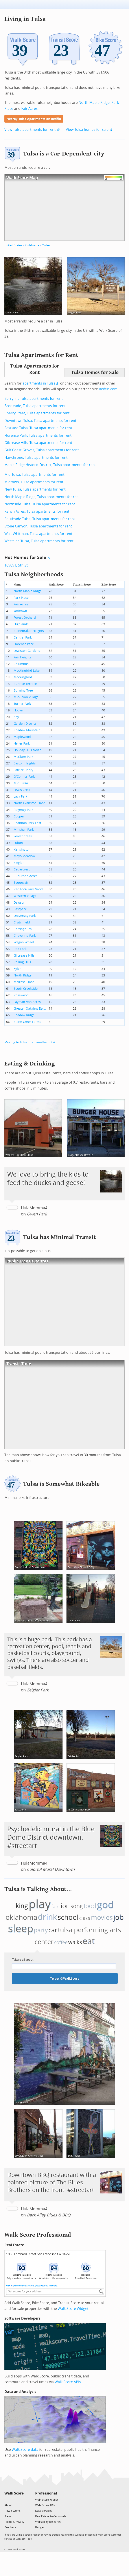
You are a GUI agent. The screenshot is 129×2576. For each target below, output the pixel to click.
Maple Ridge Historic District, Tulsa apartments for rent (50, 465)
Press (7, 2516)
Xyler (17, 969)
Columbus (21, 664)
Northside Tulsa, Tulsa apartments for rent (39, 504)
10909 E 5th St (16, 565)
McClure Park (23, 757)
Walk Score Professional (37, 2235)
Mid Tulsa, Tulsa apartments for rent (34, 474)
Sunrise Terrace (25, 684)
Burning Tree (23, 690)
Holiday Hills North (27, 750)
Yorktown (20, 611)
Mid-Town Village (26, 697)
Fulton (18, 843)
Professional (46, 2493)
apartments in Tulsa (38, 383)
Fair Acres (29, 108)
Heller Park (22, 743)
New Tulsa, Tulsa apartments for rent (35, 489)
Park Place (21, 598)
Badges (39, 2527)
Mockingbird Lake (27, 671)
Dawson (19, 902)
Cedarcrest (22, 869)
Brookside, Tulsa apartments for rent (35, 406)
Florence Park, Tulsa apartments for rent (38, 435)
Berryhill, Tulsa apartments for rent (33, 398)
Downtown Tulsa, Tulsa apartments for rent (40, 421)
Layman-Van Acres (27, 1002)
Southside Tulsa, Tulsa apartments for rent (39, 519)
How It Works (12, 2510)
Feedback (10, 2527)
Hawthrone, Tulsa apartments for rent (36, 457)
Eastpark (20, 909)
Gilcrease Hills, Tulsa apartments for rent (38, 443)
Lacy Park (20, 796)
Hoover (19, 710)
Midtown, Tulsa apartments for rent (33, 482)
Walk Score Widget (73, 2309)
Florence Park (23, 644)
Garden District (25, 724)
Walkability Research (48, 2521)
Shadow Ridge (24, 1015)
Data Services (43, 2510)
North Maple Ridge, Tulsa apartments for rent (42, 497)
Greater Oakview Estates (30, 1008)
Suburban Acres (25, 876)
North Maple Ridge (94, 102)
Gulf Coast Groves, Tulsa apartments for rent (41, 450)
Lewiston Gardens (27, 651)
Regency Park (23, 810)
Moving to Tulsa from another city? (29, 1042)
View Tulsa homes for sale (87, 129)
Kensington (22, 849)
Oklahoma (32, 245)
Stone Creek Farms (27, 1022)
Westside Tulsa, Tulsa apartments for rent (39, 541)
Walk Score (14, 2493)
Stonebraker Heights (29, 631)
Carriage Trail (23, 929)
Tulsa (46, 245)
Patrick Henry (23, 770)
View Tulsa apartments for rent (30, 129)
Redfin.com (108, 389)
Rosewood (21, 995)
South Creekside (26, 989)
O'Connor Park (24, 777)
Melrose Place (24, 982)
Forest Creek (23, 836)
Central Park (23, 637)
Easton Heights (25, 763)
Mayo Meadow (24, 856)
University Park (25, 916)
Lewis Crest (22, 790)
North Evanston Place (29, 803)
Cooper (19, 816)
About (8, 2505)
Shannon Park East (27, 823)
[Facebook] (13, 2499)
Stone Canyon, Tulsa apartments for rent (38, 526)
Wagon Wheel (24, 942)
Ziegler (19, 863)
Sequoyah (21, 883)
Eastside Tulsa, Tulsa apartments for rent (38, 428)
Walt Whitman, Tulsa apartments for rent (38, 534)
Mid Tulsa (21, 783)
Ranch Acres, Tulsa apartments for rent (36, 511)
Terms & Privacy (14, 2521)
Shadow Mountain (27, 730)
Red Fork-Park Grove (28, 889)
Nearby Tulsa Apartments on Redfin (34, 119)
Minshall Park (24, 830)
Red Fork (20, 949)
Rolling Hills (22, 962)
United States (13, 245)
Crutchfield (22, 922)
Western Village (25, 896)
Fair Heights (22, 657)
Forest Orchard (25, 618)
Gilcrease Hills (24, 955)
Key (16, 717)
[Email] (20, 2499)
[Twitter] (6, 2499)
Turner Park (22, 704)
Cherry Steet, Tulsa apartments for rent (37, 413)
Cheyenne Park (25, 936)
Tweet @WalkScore (64, 1979)
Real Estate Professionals (50, 2516)
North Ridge (22, 975)
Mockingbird (23, 677)
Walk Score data (25, 2449)
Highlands (21, 624)
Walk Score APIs (68, 2382)
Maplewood (22, 737)
